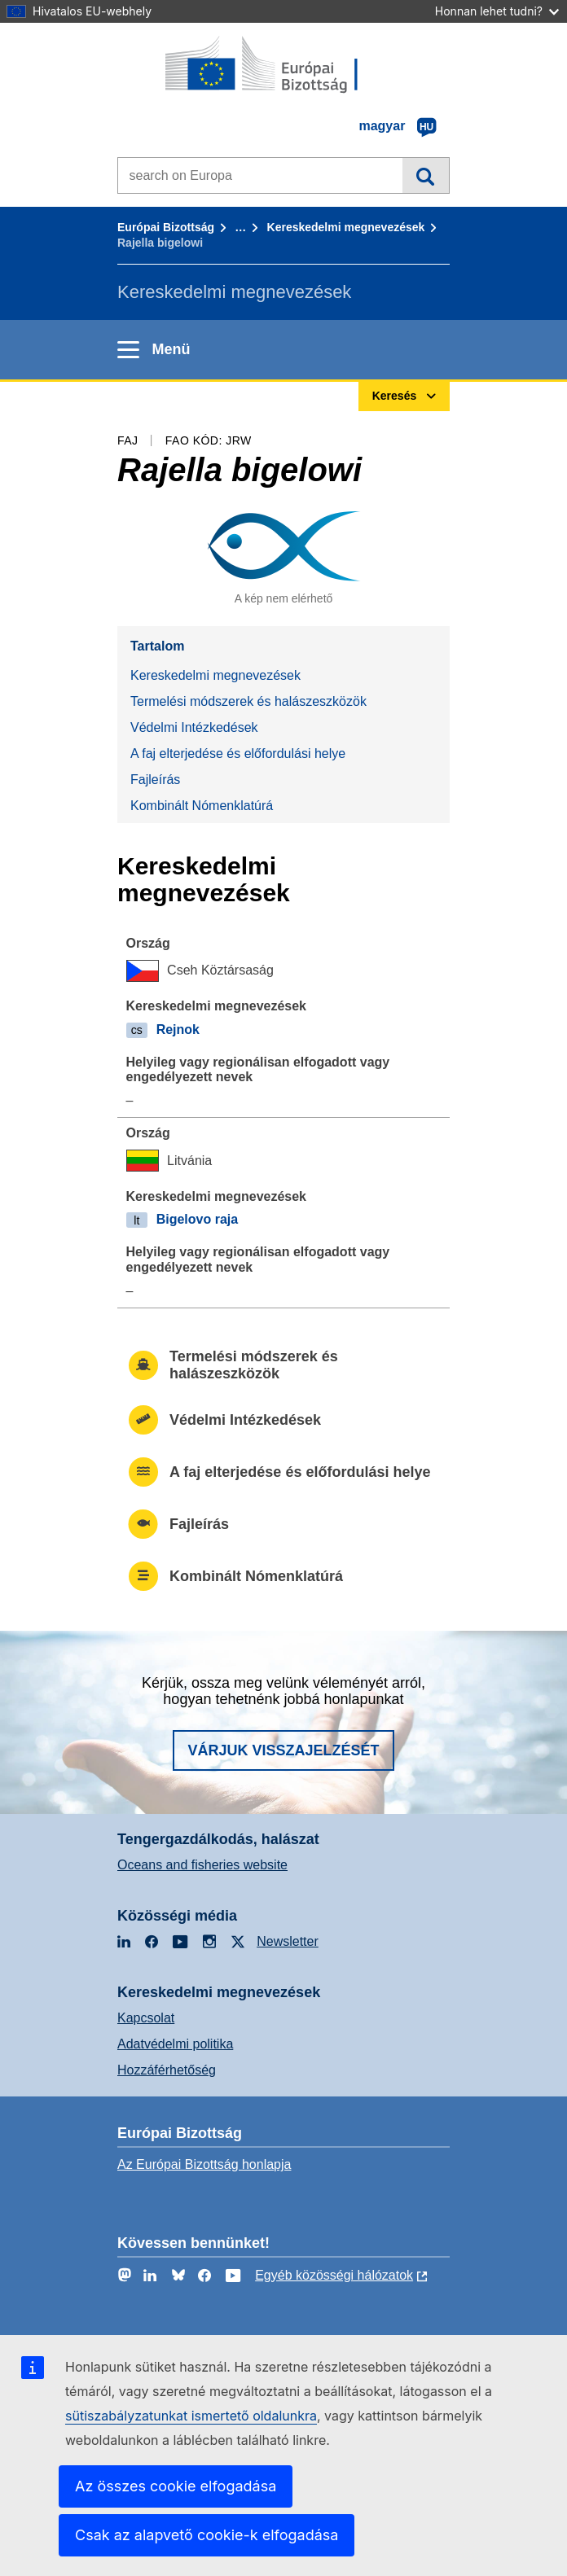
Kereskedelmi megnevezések (346, 227)
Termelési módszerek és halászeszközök (248, 701)
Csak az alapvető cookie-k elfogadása (206, 2534)
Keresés (425, 175)
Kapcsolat (145, 2018)
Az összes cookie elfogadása (175, 2486)
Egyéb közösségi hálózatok (334, 2275)
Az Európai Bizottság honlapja (204, 2164)
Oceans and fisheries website (202, 1865)
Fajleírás (155, 779)
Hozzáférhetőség (166, 2070)
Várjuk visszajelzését (283, 1750)
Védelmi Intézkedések (194, 727)
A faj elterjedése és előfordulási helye (237, 753)
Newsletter (288, 1941)
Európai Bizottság (165, 227)
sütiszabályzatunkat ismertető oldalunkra (191, 2415)
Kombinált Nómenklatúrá (201, 806)
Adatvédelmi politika (175, 2044)
